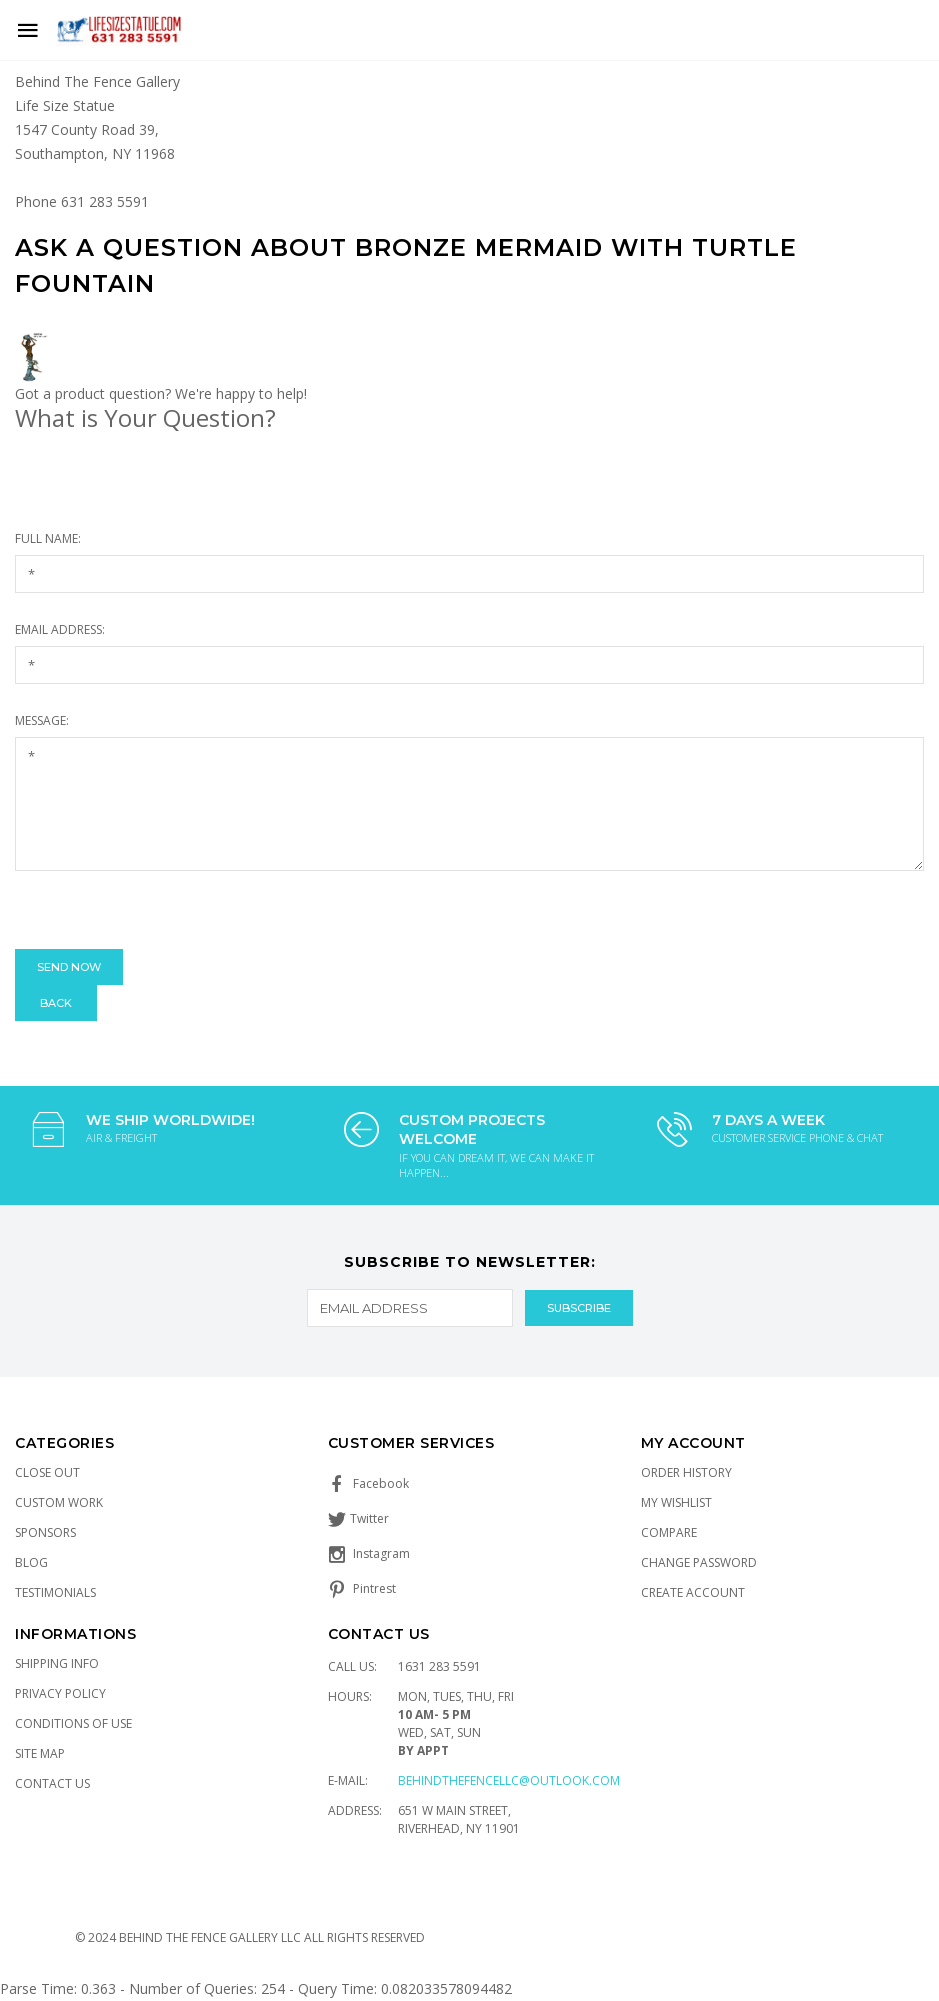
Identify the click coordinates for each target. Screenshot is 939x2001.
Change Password (699, 1562)
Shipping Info (57, 1663)
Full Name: (48, 538)
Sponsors (45, 1532)
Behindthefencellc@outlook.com (509, 1780)
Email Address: (60, 629)
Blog (31, 1562)
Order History (686, 1472)
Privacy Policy (60, 1693)
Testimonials (55, 1592)
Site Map (40, 1753)
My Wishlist (676, 1502)
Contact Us (52, 1783)
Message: (42, 720)
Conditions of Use (73, 1723)
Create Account (693, 1592)
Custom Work (59, 1502)
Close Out (47, 1472)
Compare (669, 1532)
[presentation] (167, 910)
